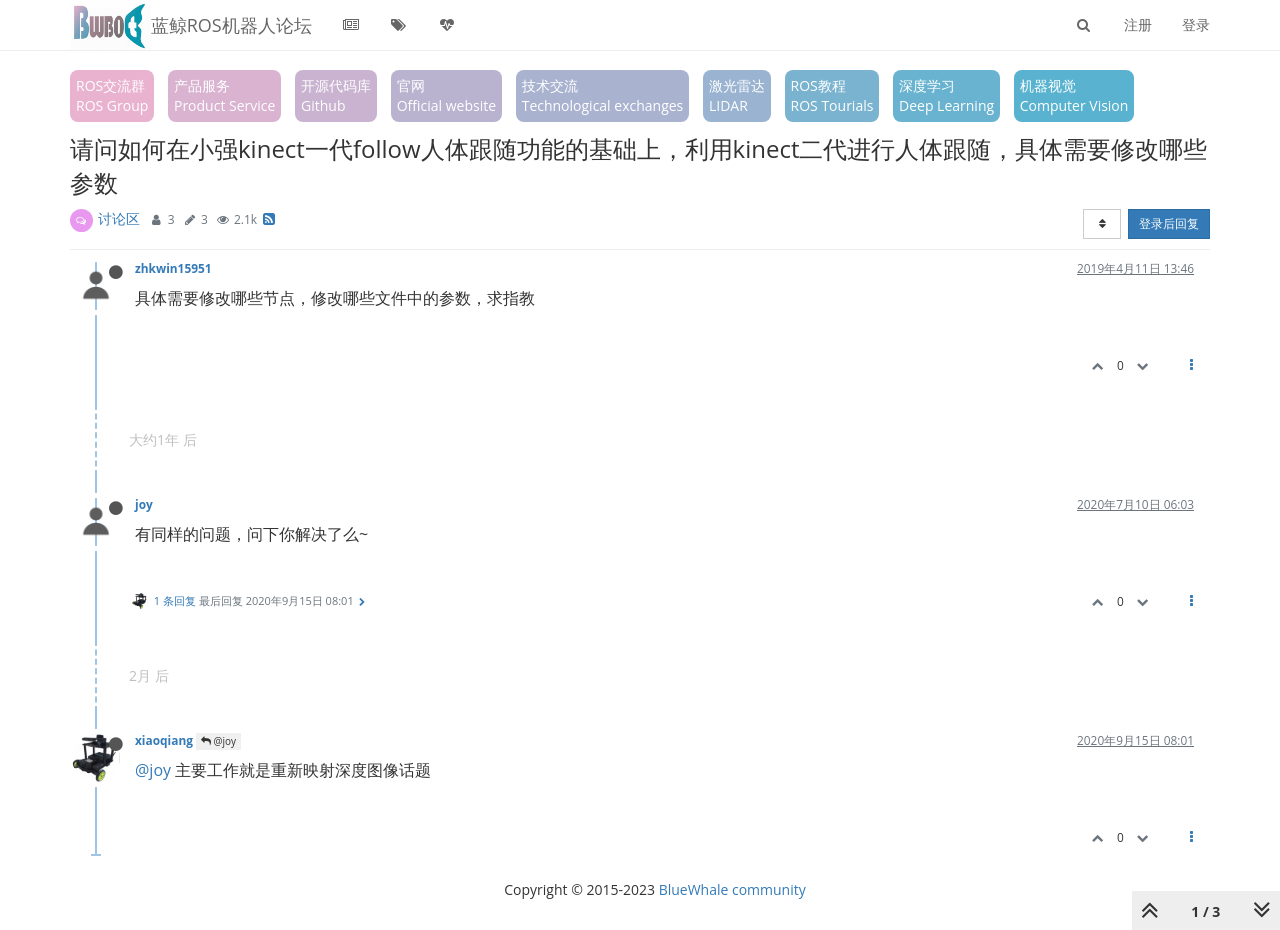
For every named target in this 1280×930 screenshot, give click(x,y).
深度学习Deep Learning (946, 95)
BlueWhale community (732, 889)
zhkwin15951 (173, 268)
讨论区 (119, 218)
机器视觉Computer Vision (1074, 95)
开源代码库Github (336, 95)
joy (144, 504)
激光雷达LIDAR (737, 95)
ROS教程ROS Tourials (832, 95)
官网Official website (446, 95)
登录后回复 (1169, 223)
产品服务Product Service (224, 95)
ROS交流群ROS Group (112, 95)
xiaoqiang (164, 740)
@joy (218, 741)
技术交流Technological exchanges (603, 95)
